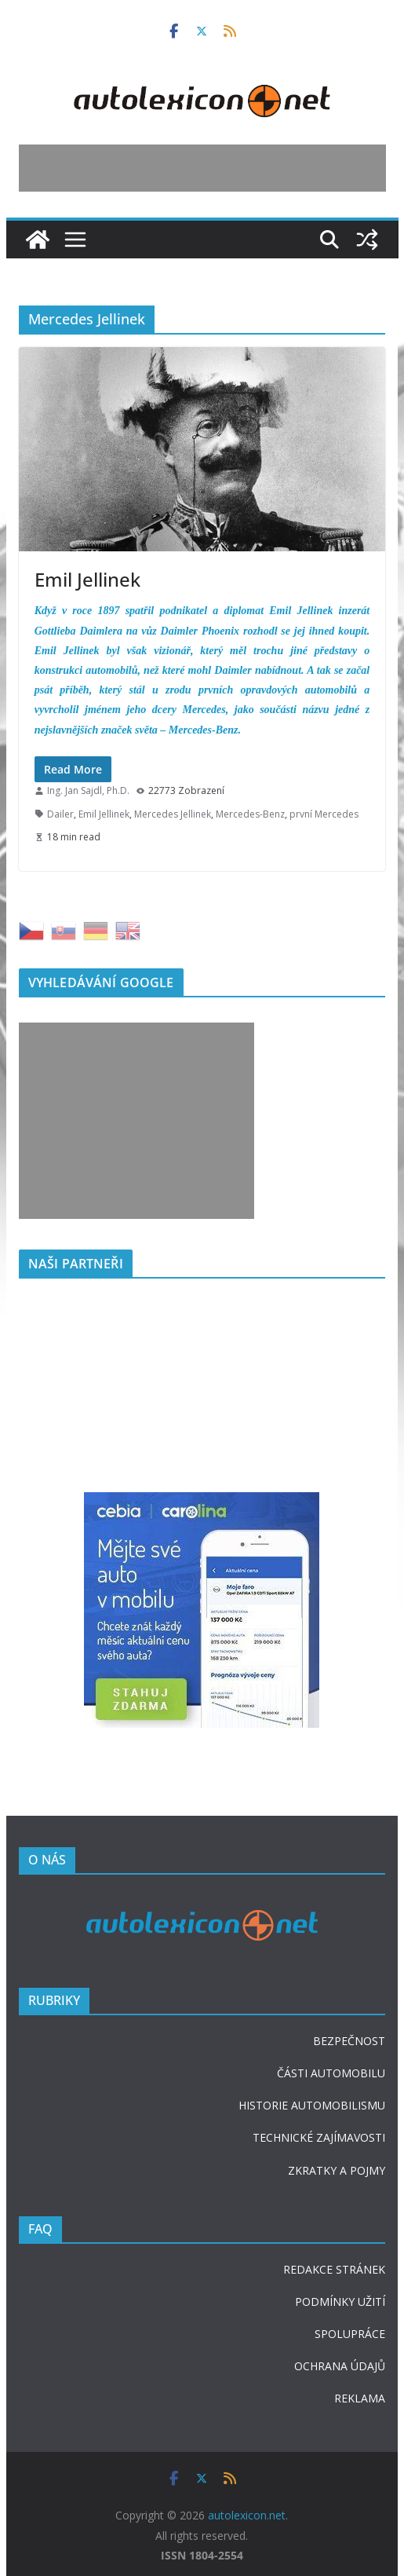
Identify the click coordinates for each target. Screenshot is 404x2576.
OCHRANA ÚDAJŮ (339, 2365)
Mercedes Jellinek (172, 814)
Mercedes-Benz (250, 814)
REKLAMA (359, 2398)
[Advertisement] (202, 168)
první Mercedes (324, 814)
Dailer (60, 814)
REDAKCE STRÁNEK (334, 2269)
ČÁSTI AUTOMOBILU (331, 2073)
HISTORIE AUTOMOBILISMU (311, 2105)
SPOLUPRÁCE (350, 2333)
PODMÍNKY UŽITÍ (340, 2301)
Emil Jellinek (87, 579)
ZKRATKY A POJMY (336, 2170)
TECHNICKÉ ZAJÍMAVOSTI (319, 2137)
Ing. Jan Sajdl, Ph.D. (88, 790)
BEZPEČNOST (349, 2040)
